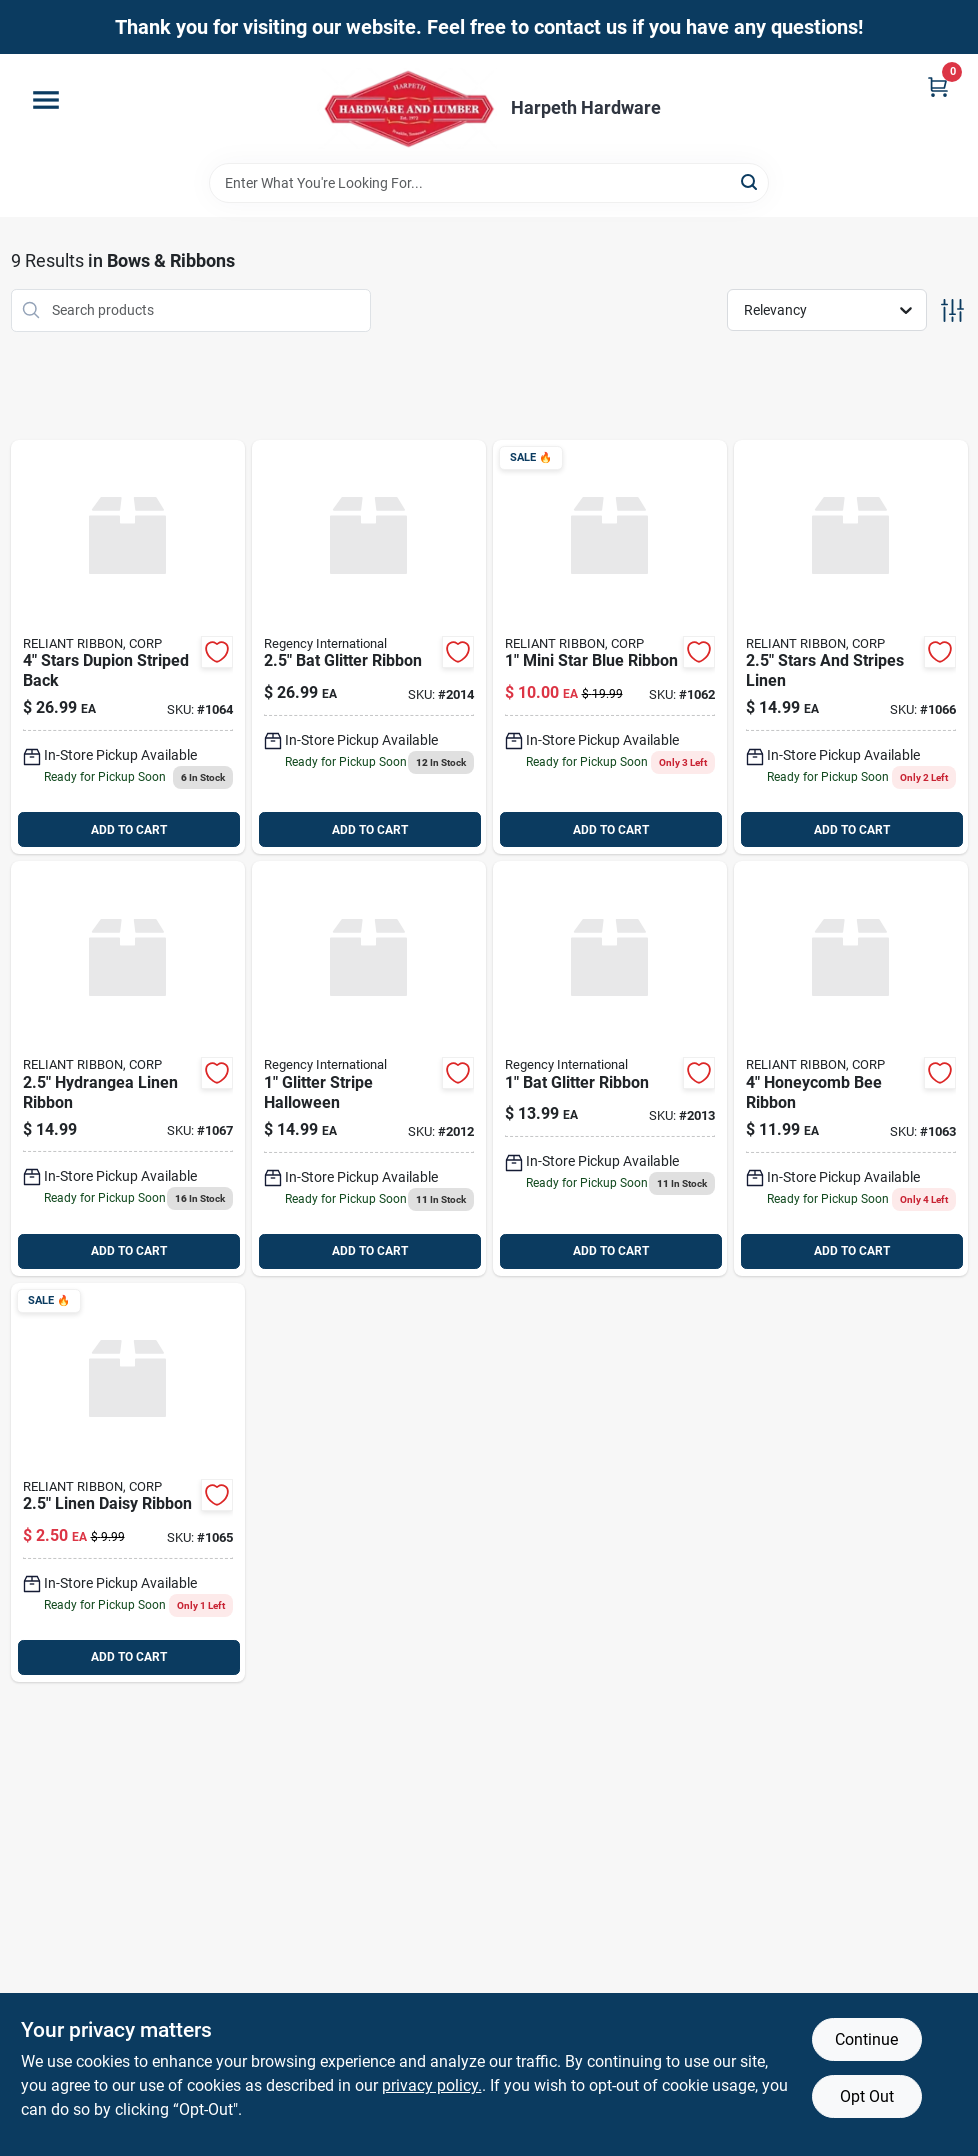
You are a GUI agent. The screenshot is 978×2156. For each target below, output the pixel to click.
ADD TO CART (129, 830)
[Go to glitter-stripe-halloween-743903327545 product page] (369, 1068)
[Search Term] (489, 183)
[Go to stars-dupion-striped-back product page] (128, 647)
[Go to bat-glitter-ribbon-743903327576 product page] (610, 1068)
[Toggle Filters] (952, 310)
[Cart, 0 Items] (938, 86)
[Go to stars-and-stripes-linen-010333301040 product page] (851, 647)
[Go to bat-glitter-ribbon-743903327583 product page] (369, 647)
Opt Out (867, 2096)
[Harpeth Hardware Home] (407, 108)
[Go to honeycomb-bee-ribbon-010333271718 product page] (851, 1068)
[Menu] (46, 100)
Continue (866, 2039)
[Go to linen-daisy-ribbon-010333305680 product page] (128, 1482)
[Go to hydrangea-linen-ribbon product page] (128, 1068)
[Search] (750, 181)
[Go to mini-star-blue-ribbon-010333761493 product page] (610, 647)
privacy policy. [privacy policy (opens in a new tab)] (432, 2085)
